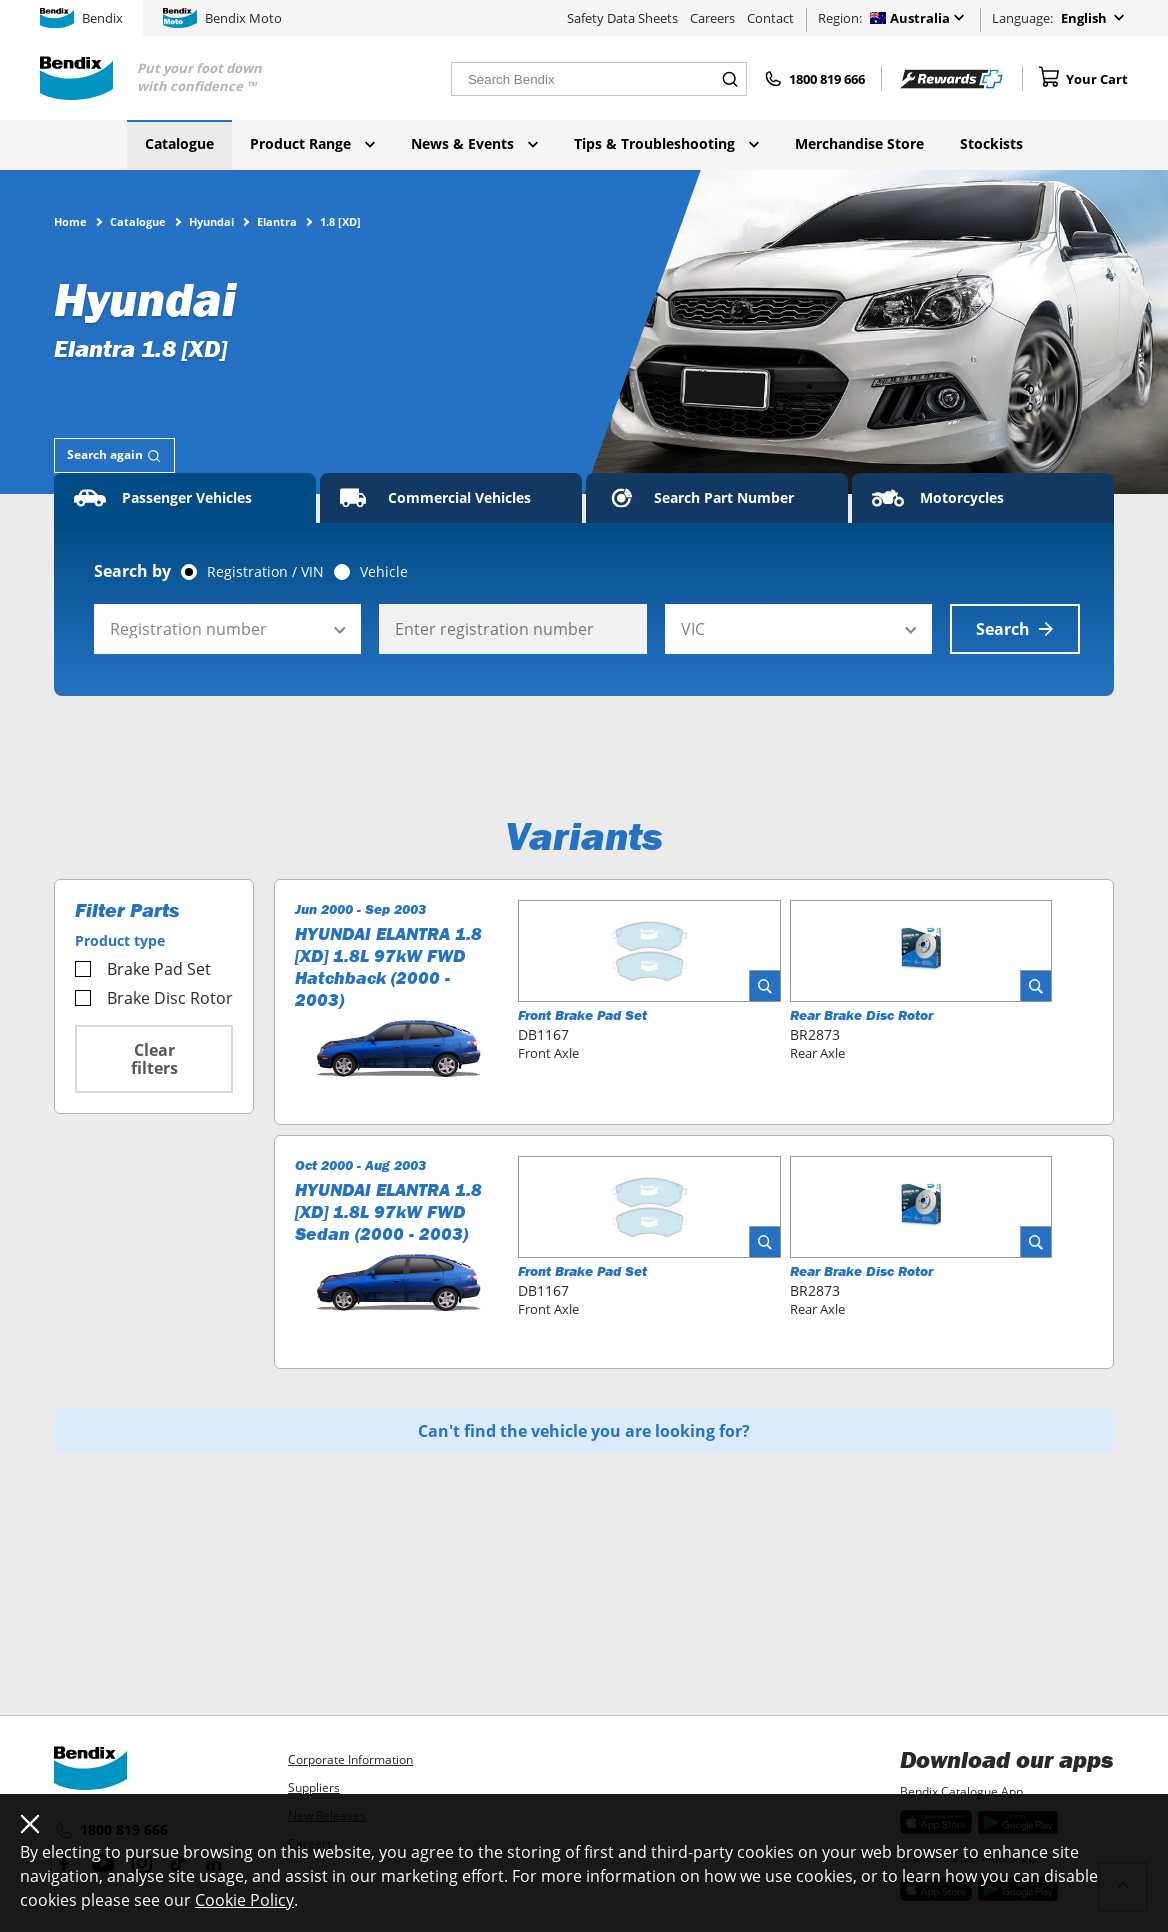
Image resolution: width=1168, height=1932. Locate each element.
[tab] (114, 455)
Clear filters (154, 1059)
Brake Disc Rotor (154, 998)
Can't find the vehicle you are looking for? (584, 1431)
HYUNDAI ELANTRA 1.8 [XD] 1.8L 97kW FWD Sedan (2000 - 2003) (388, 1212)
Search (1015, 629)
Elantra (277, 221)
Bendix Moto (222, 18)
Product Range (312, 143)
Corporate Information (350, 1759)
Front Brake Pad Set (582, 1015)
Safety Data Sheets (622, 18)
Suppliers (314, 1787)
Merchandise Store (859, 143)
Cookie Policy (244, 1900)
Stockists (991, 143)
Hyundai (211, 221)
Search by (132, 571)
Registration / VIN (265, 572)
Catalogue (179, 143)
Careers (712, 18)
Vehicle (384, 572)
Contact (770, 18)
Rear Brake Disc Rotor (861, 1015)
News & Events (474, 143)
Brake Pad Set (143, 969)
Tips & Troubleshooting (666, 143)
